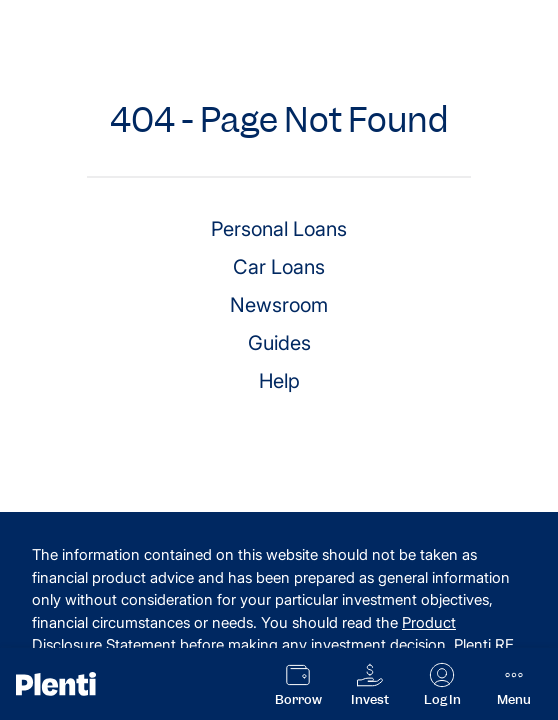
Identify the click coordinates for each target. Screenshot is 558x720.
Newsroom (279, 305)
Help (279, 381)
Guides (279, 343)
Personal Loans (279, 229)
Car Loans (279, 267)
